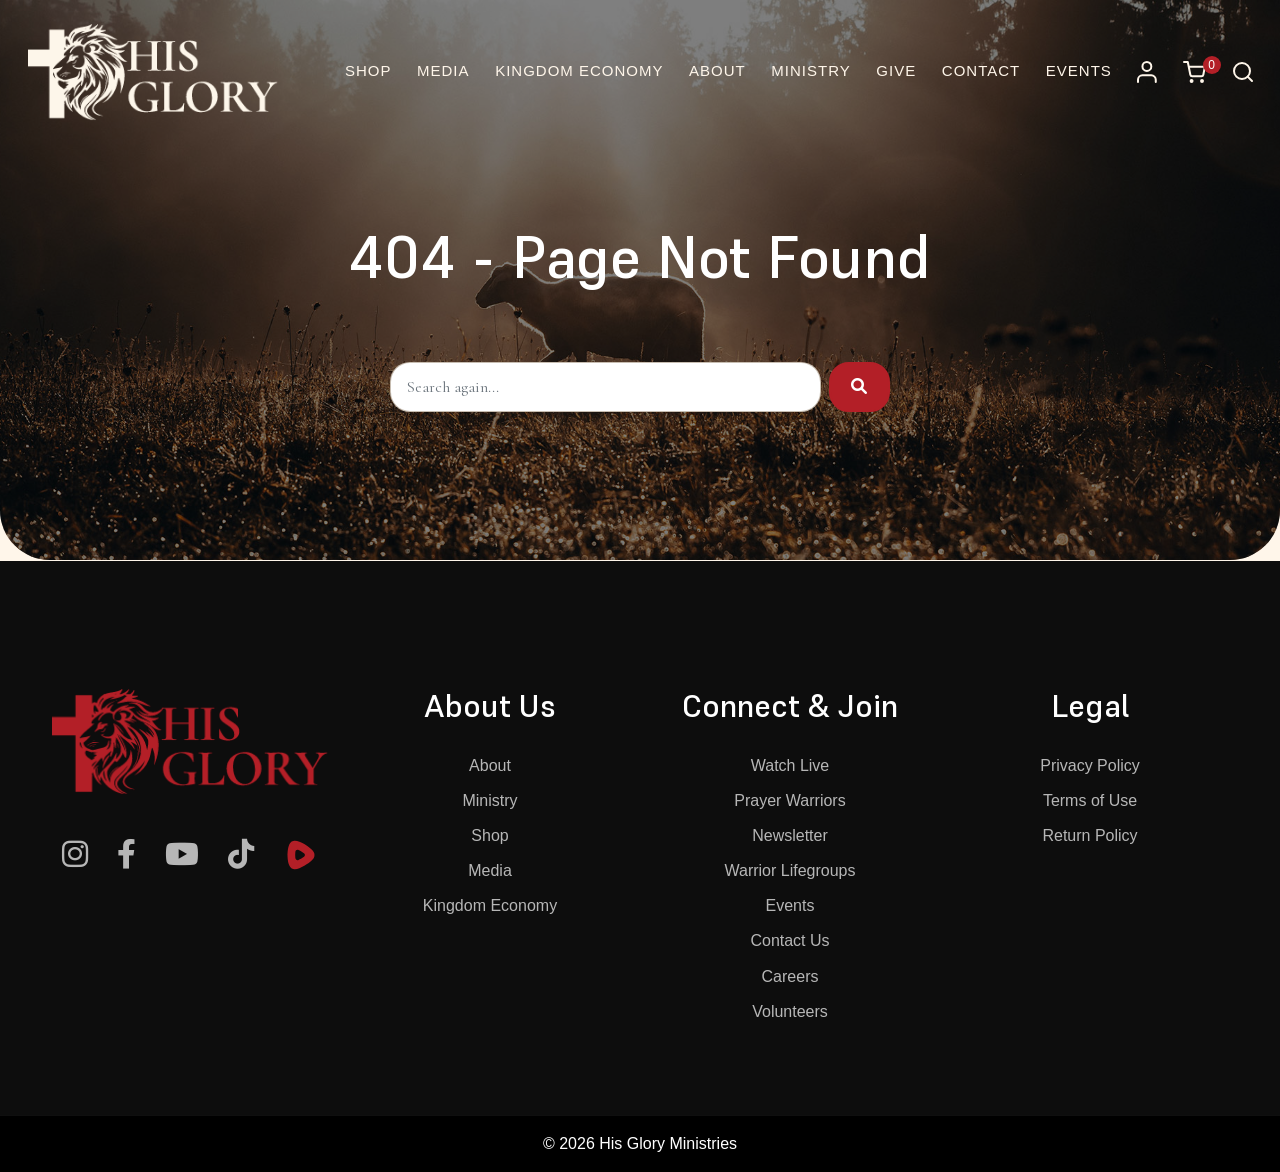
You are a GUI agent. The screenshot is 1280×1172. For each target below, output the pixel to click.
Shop (489, 835)
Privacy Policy (1090, 765)
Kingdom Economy (490, 905)
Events (1079, 70)
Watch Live (790, 765)
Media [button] (443, 70)
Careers (790, 976)
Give (896, 70)
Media (490, 870)
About (490, 765)
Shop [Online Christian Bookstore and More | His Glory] (368, 70)
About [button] (717, 70)
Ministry (489, 800)
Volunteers (790, 1011)
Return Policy (1089, 835)
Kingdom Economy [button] (579, 70)
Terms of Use (1090, 800)
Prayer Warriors (789, 800)
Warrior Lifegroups (789, 870)
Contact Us (789, 940)
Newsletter (790, 835)
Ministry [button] (810, 70)
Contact (981, 70)
